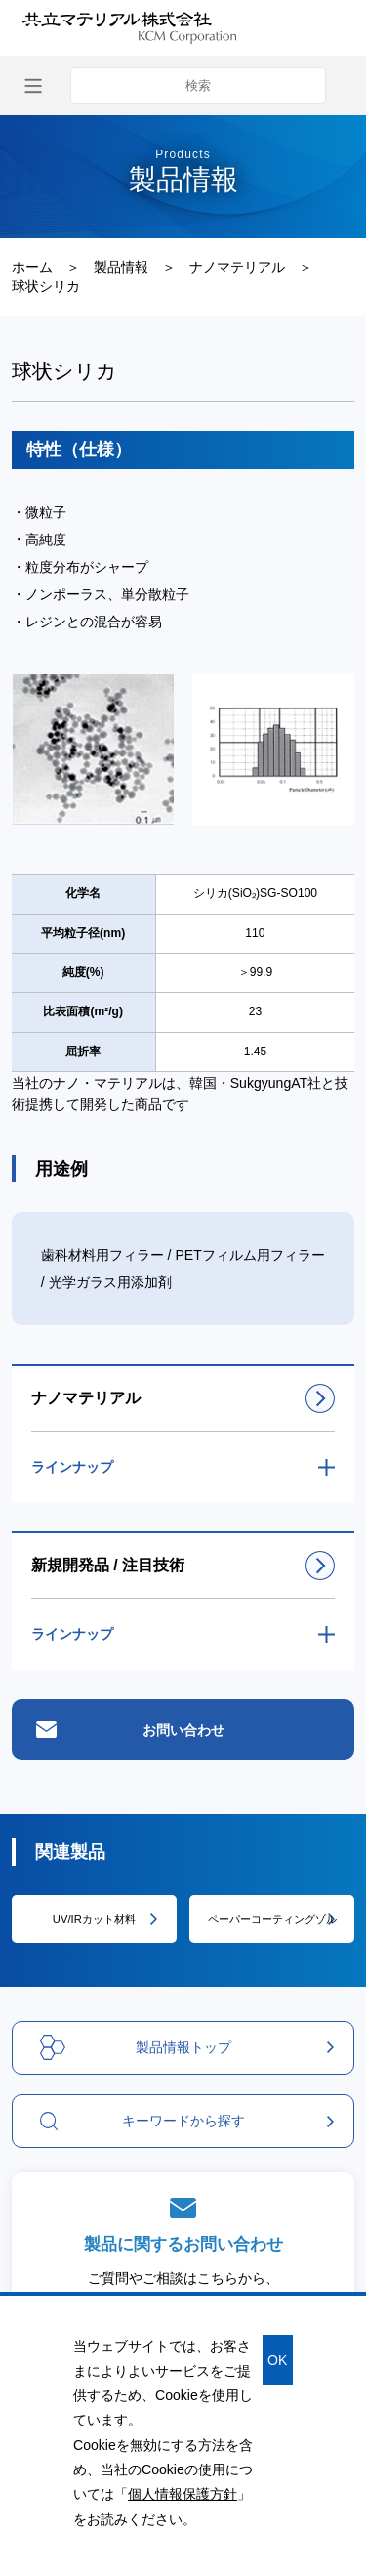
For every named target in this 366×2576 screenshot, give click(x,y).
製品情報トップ (135, 2047)
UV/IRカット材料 (94, 1919)
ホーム (32, 267)
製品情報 (121, 267)
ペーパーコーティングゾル (272, 1919)
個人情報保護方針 (182, 2494)
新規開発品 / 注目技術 (107, 1564)
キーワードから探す (142, 2120)
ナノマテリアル (237, 267)
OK (277, 2360)
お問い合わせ (183, 1730)
